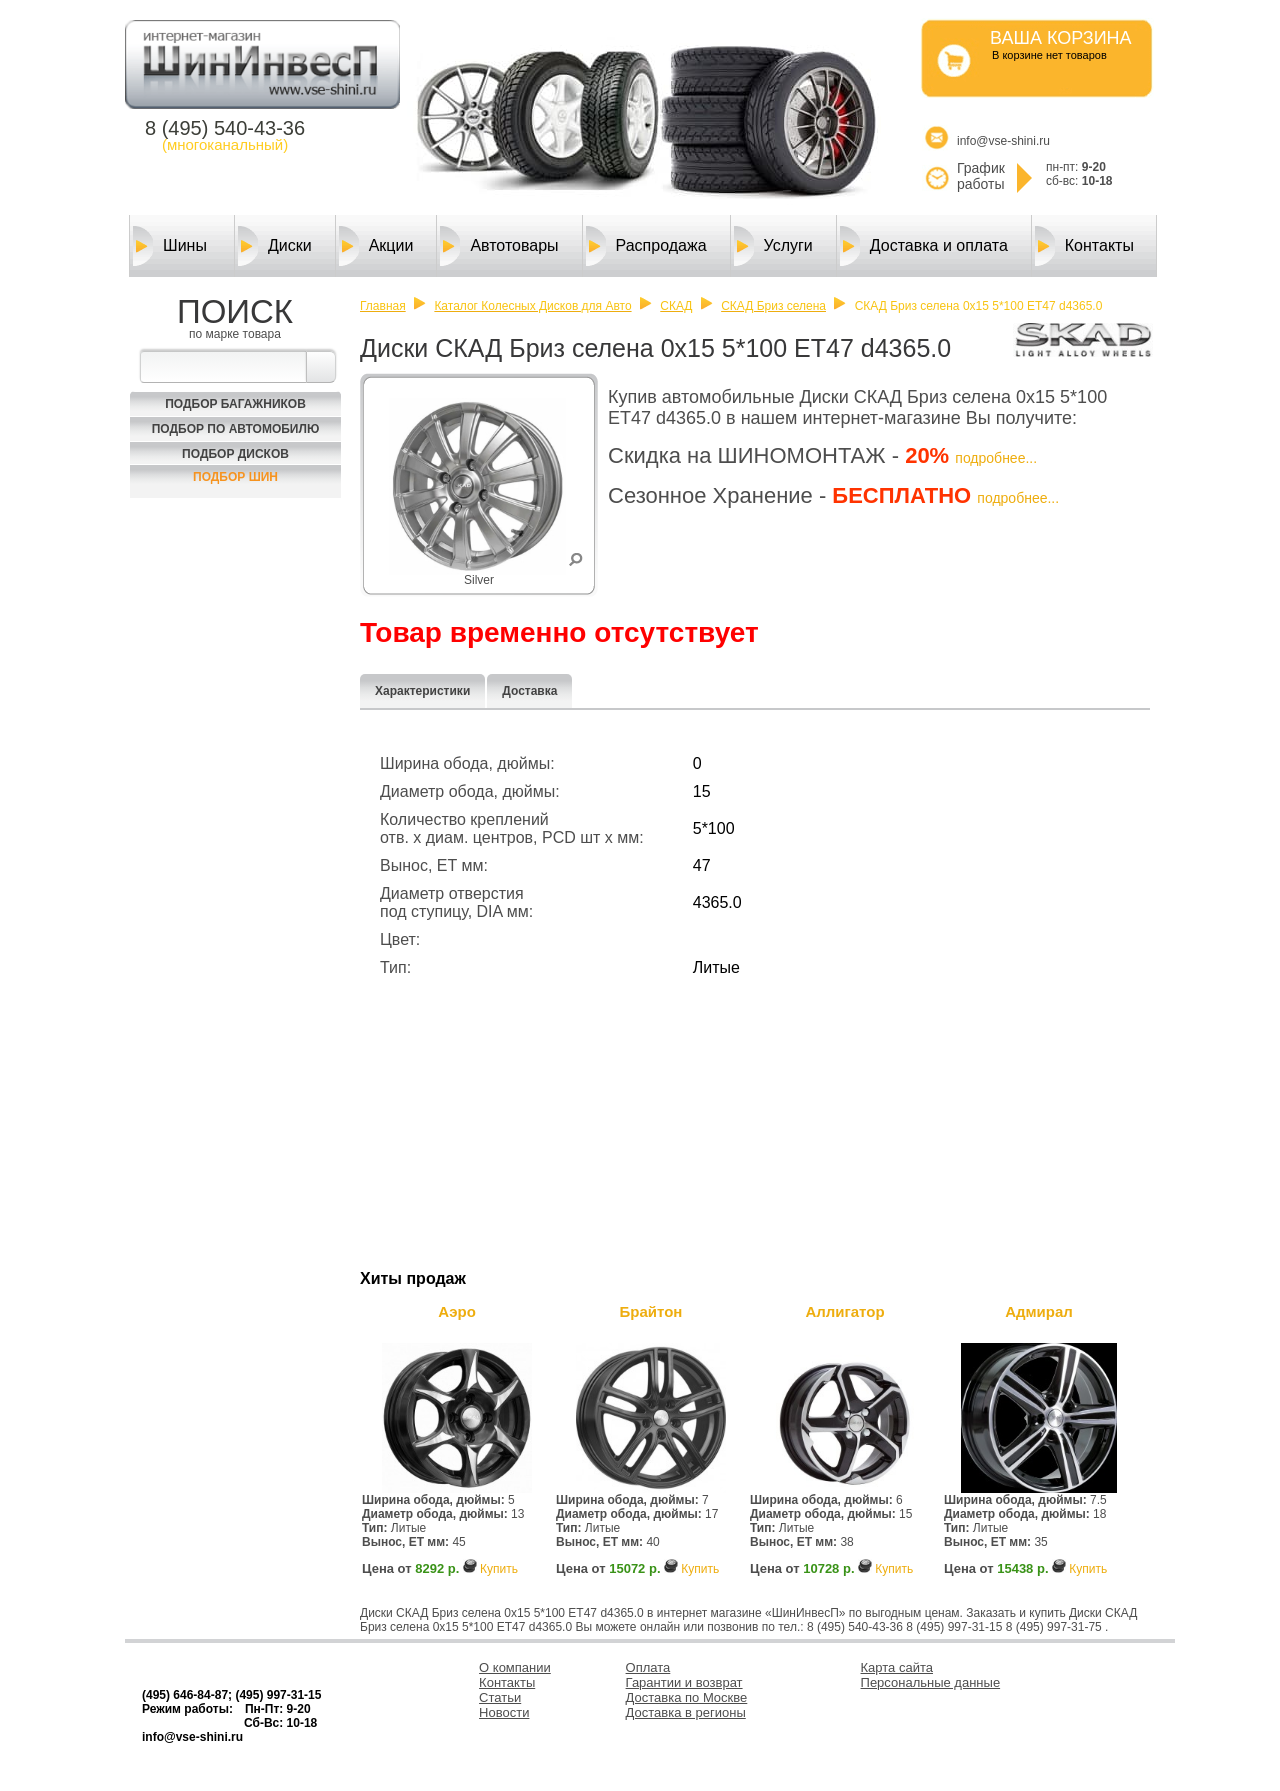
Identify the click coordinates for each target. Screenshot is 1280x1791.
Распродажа (646, 246)
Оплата (648, 1667)
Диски (275, 246)
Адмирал (1039, 1311)
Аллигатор (844, 1311)
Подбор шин (235, 477)
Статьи (500, 1697)
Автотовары (499, 246)
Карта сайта (897, 1667)
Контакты (1084, 246)
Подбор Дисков (235, 454)
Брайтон (651, 1311)
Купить (499, 1569)
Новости (504, 1712)
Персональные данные (931, 1682)
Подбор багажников (235, 404)
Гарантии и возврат (684, 1682)
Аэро (457, 1311)
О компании (515, 1667)
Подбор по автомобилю (236, 429)
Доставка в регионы (686, 1712)
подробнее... (996, 458)
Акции (376, 246)
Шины (170, 246)
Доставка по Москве (687, 1697)
